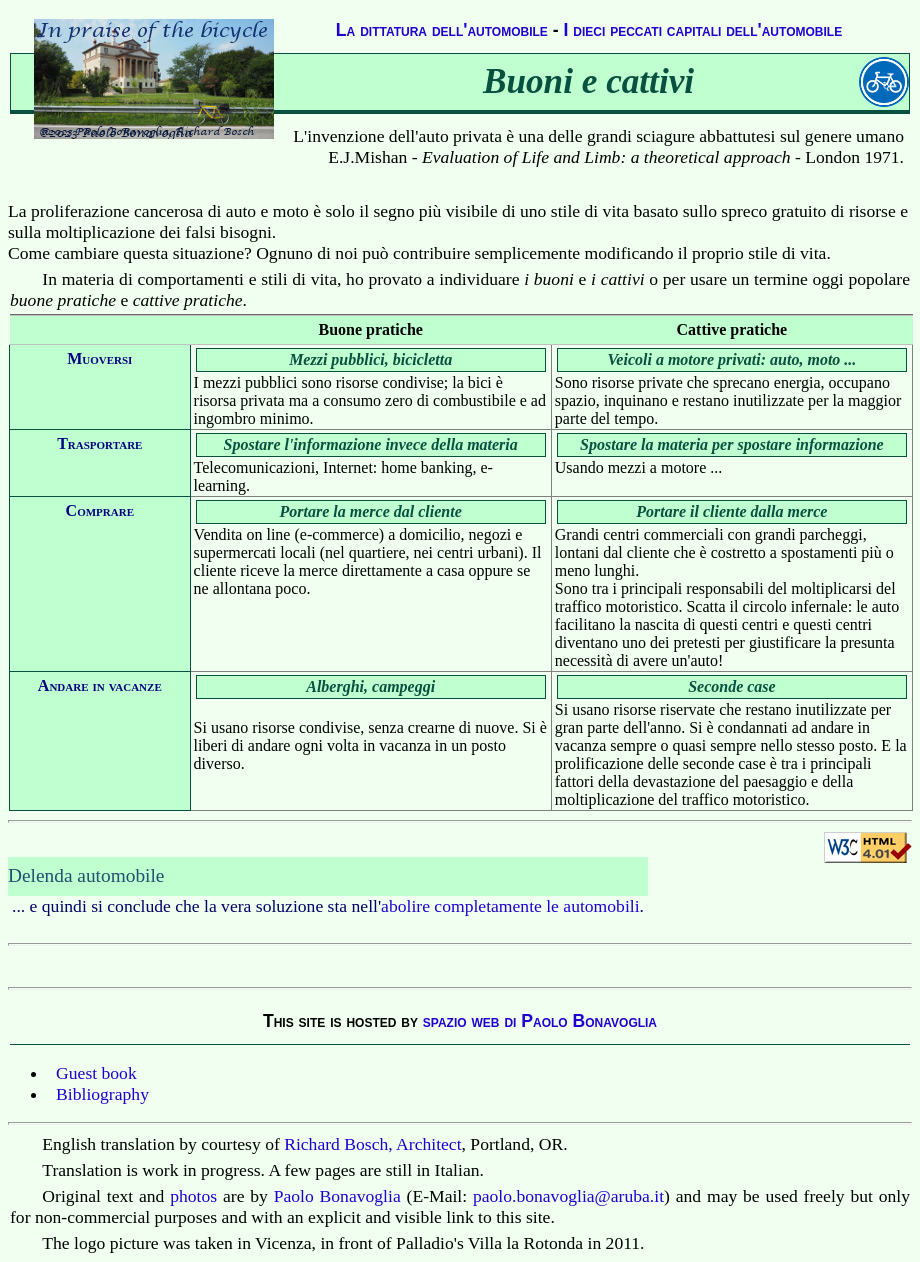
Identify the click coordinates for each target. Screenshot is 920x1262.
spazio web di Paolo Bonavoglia (540, 1021)
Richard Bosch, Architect (372, 1144)
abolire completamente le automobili (510, 906)
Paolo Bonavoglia (337, 1196)
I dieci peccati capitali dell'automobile (703, 30)
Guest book (96, 1073)
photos (193, 1196)
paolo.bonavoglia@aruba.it (568, 1196)
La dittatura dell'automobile (442, 30)
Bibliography (102, 1094)
